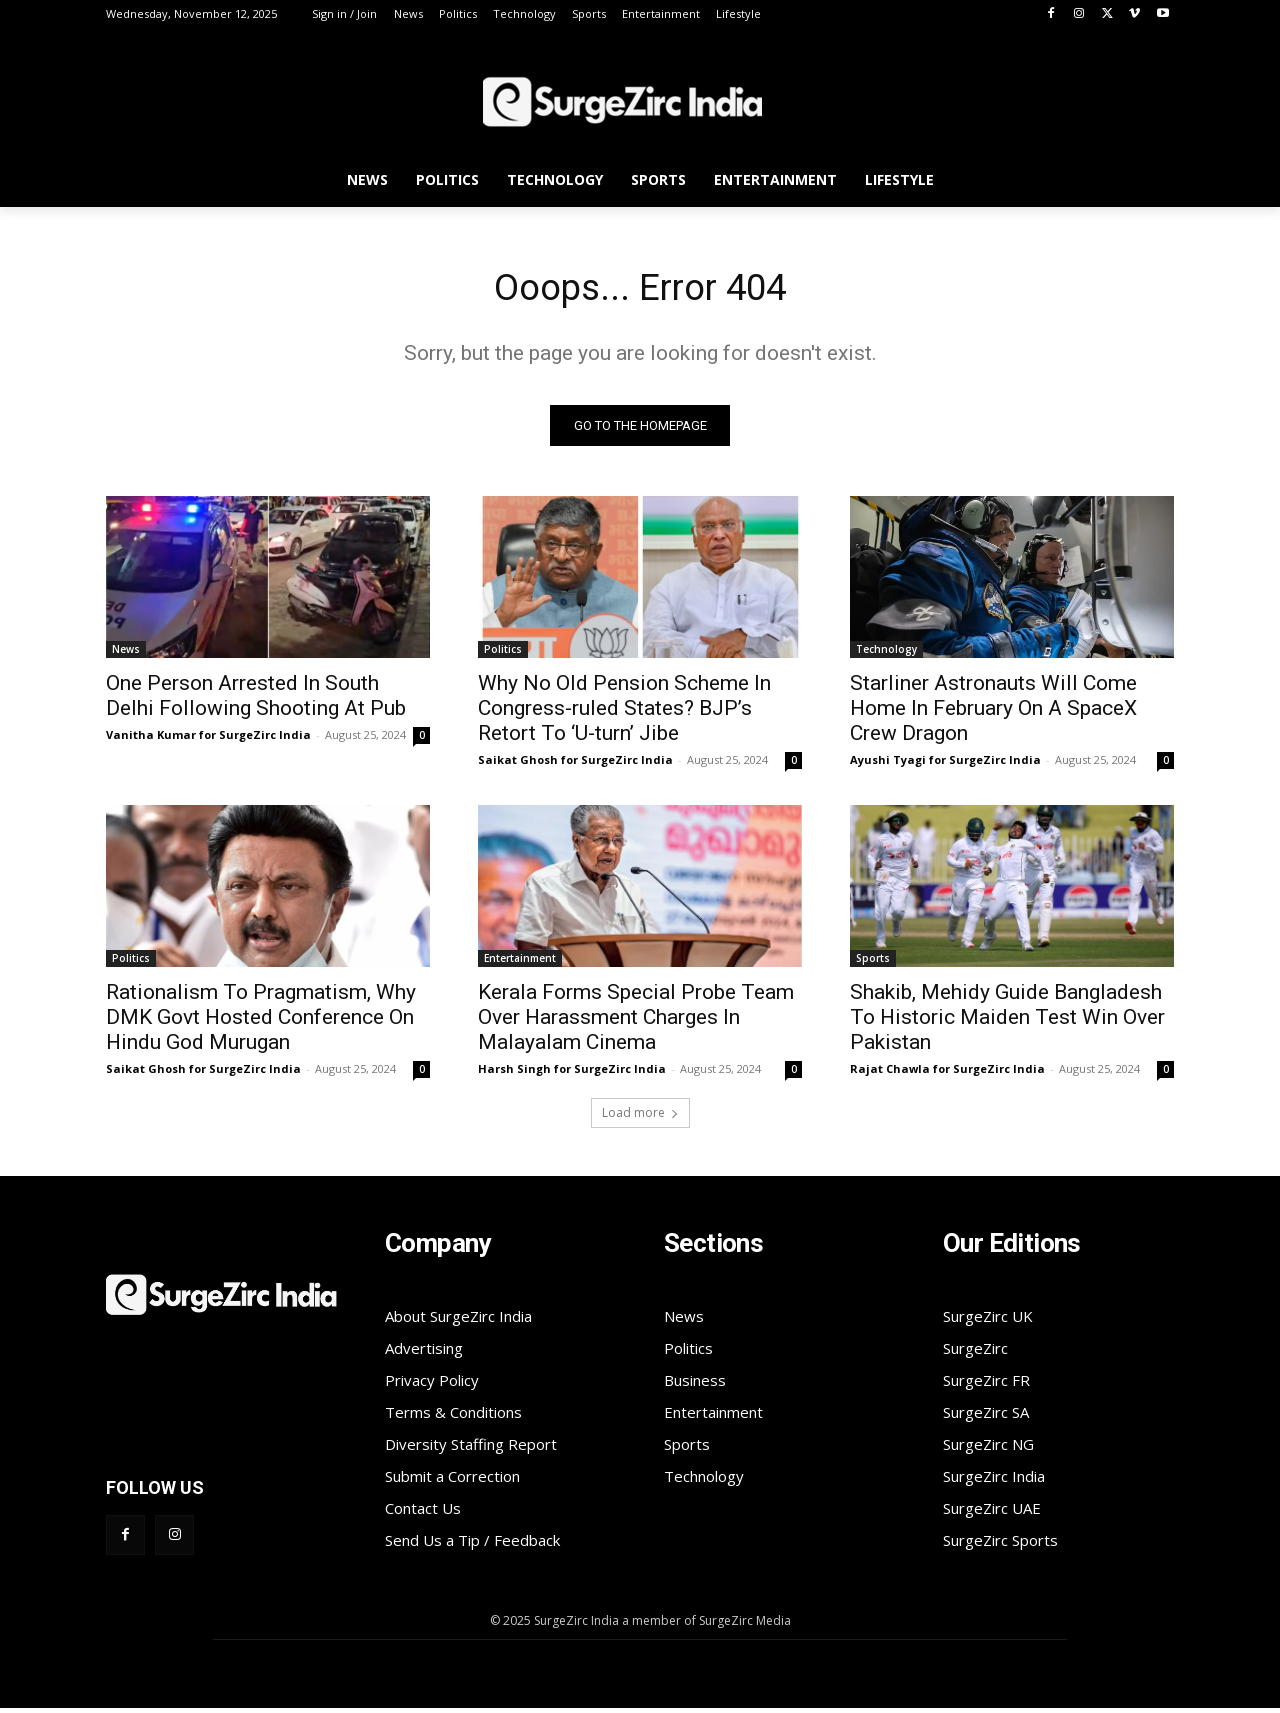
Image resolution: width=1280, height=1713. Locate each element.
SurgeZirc (975, 1353)
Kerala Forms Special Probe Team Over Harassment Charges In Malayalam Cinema (636, 1022)
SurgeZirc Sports (1000, 1545)
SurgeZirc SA (986, 1417)
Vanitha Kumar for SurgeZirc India (208, 739)
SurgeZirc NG (988, 1449)
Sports (873, 963)
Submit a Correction (452, 1481)
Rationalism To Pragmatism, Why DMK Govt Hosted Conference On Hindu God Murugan (261, 1022)
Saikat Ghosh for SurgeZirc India (575, 764)
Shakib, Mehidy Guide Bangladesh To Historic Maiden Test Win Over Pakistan (1007, 1022)
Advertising (424, 1353)
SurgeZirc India (994, 1481)
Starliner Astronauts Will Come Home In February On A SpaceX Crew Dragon (993, 713)
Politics (503, 654)
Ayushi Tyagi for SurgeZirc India (945, 764)
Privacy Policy (432, 1385)
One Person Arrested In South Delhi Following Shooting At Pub (256, 700)
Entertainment (520, 963)
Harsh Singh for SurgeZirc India (572, 1073)
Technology (886, 654)
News (126, 654)
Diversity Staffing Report (471, 1449)
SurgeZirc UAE (992, 1513)
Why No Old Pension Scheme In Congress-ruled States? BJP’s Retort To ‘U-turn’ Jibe (624, 713)
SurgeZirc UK (988, 1321)
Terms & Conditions (453, 1417)
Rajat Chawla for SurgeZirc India (947, 1073)
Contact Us (423, 1513)
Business (695, 1385)
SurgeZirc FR (986, 1385)
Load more (640, 1117)
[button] (1150, 183)
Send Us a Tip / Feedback (472, 1545)
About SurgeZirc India (458, 1321)
